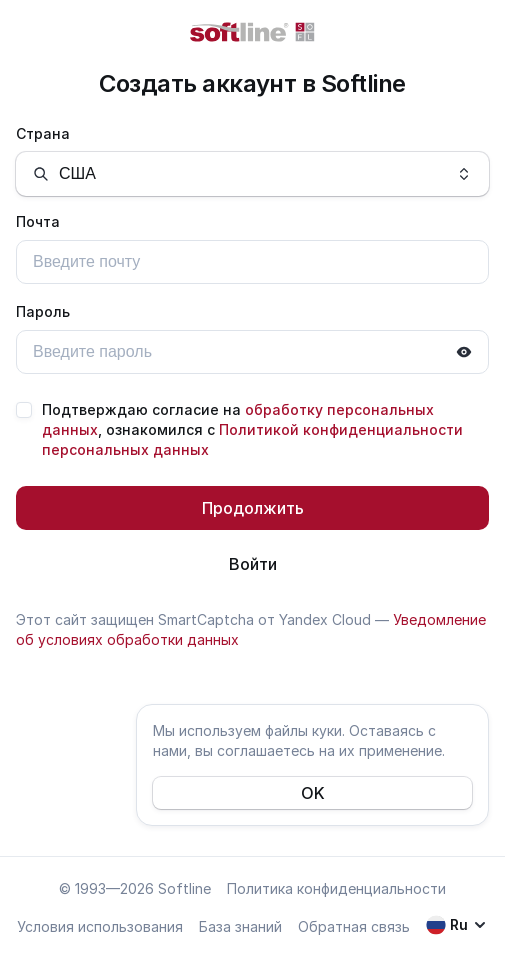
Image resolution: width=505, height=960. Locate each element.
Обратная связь (354, 926)
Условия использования (100, 926)
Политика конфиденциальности (336, 888)
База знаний (240, 926)
